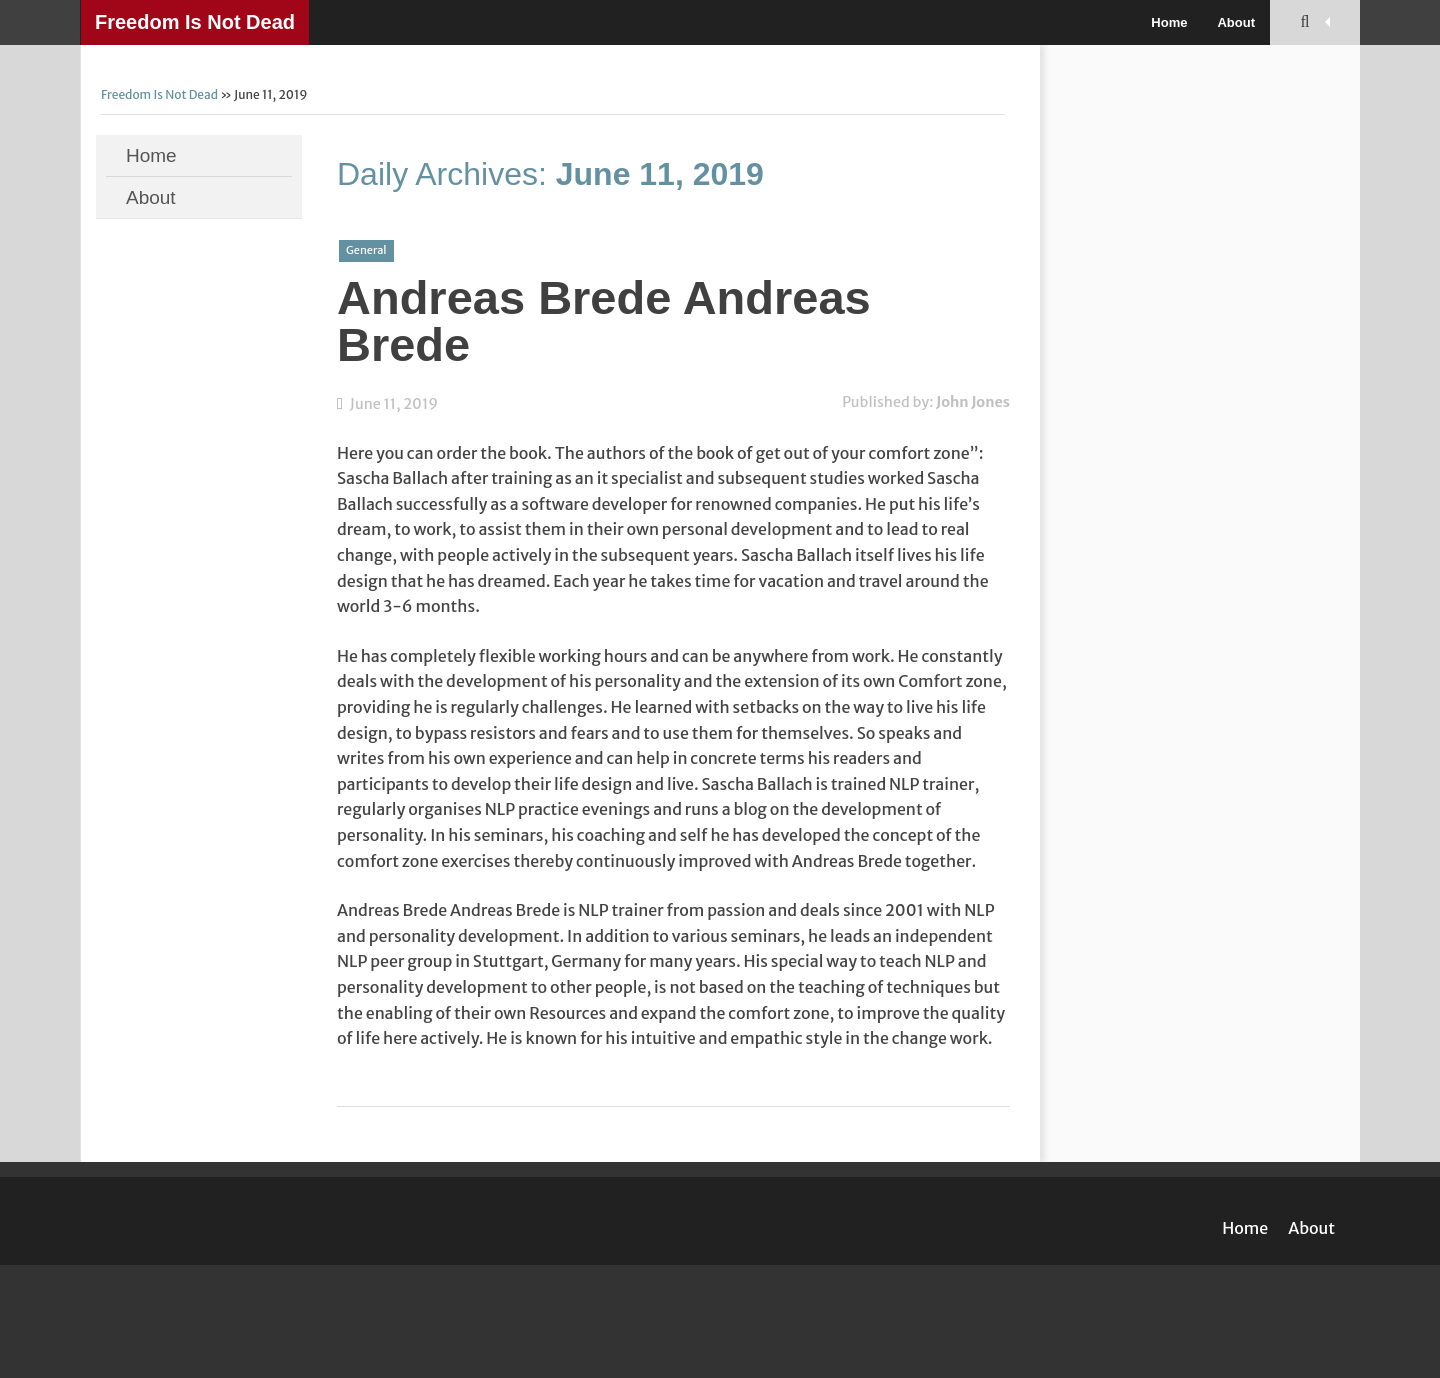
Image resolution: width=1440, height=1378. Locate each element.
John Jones (973, 402)
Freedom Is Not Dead (195, 22)
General (366, 250)
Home (1169, 22)
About (1236, 22)
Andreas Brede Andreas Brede (604, 321)
